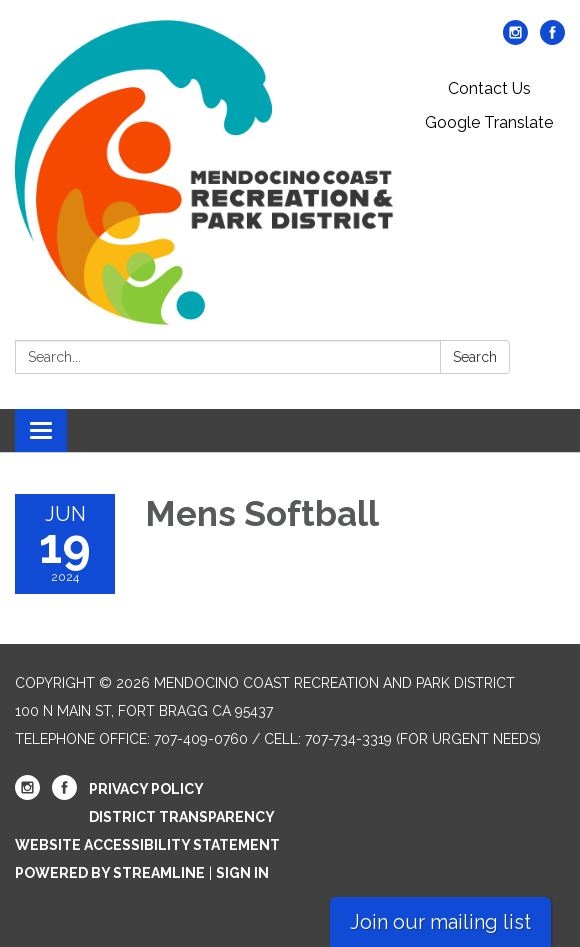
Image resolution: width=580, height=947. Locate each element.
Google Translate (489, 122)
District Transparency (182, 817)
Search (475, 357)
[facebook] (552, 39)
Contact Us (489, 88)
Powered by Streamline (110, 873)
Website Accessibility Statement (147, 845)
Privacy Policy (146, 789)
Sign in (242, 873)
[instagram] (515, 39)
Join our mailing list (440, 922)
